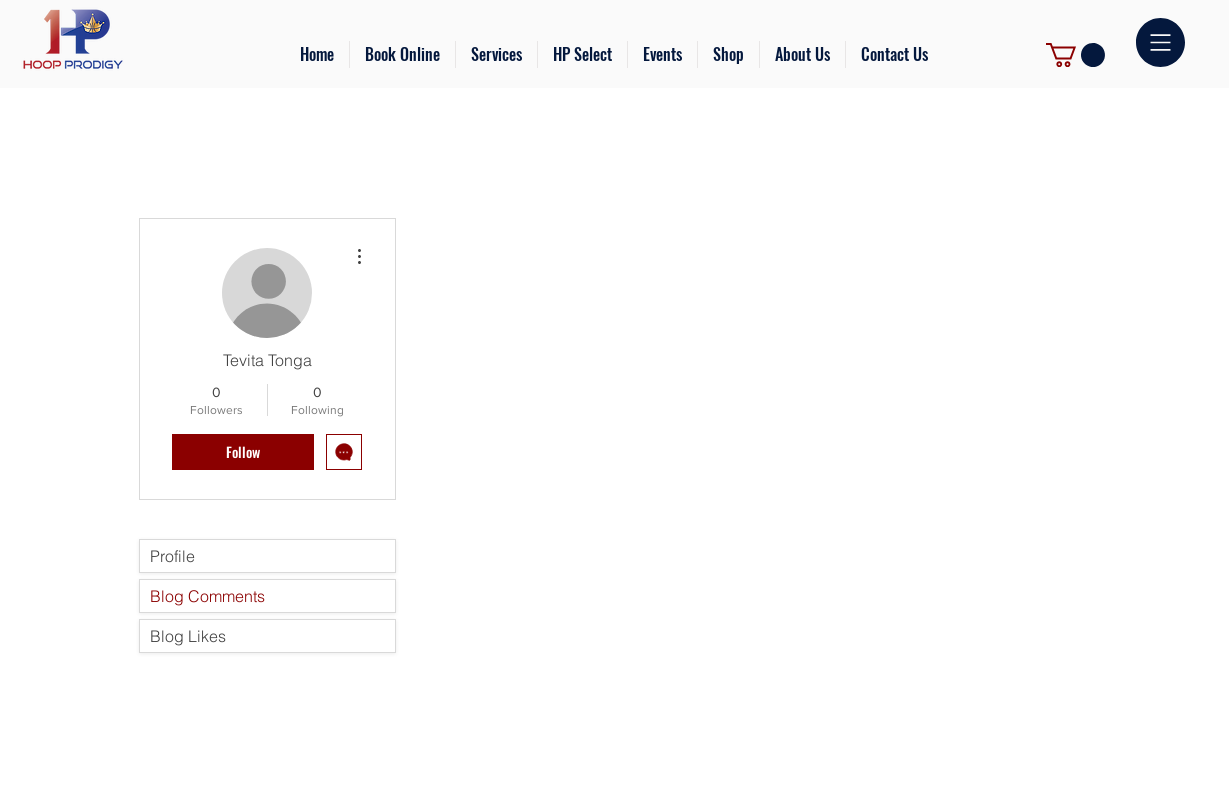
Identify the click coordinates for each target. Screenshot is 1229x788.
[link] (1075, 55)
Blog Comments (207, 596)
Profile (172, 556)
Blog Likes (188, 636)
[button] (496, 54)
